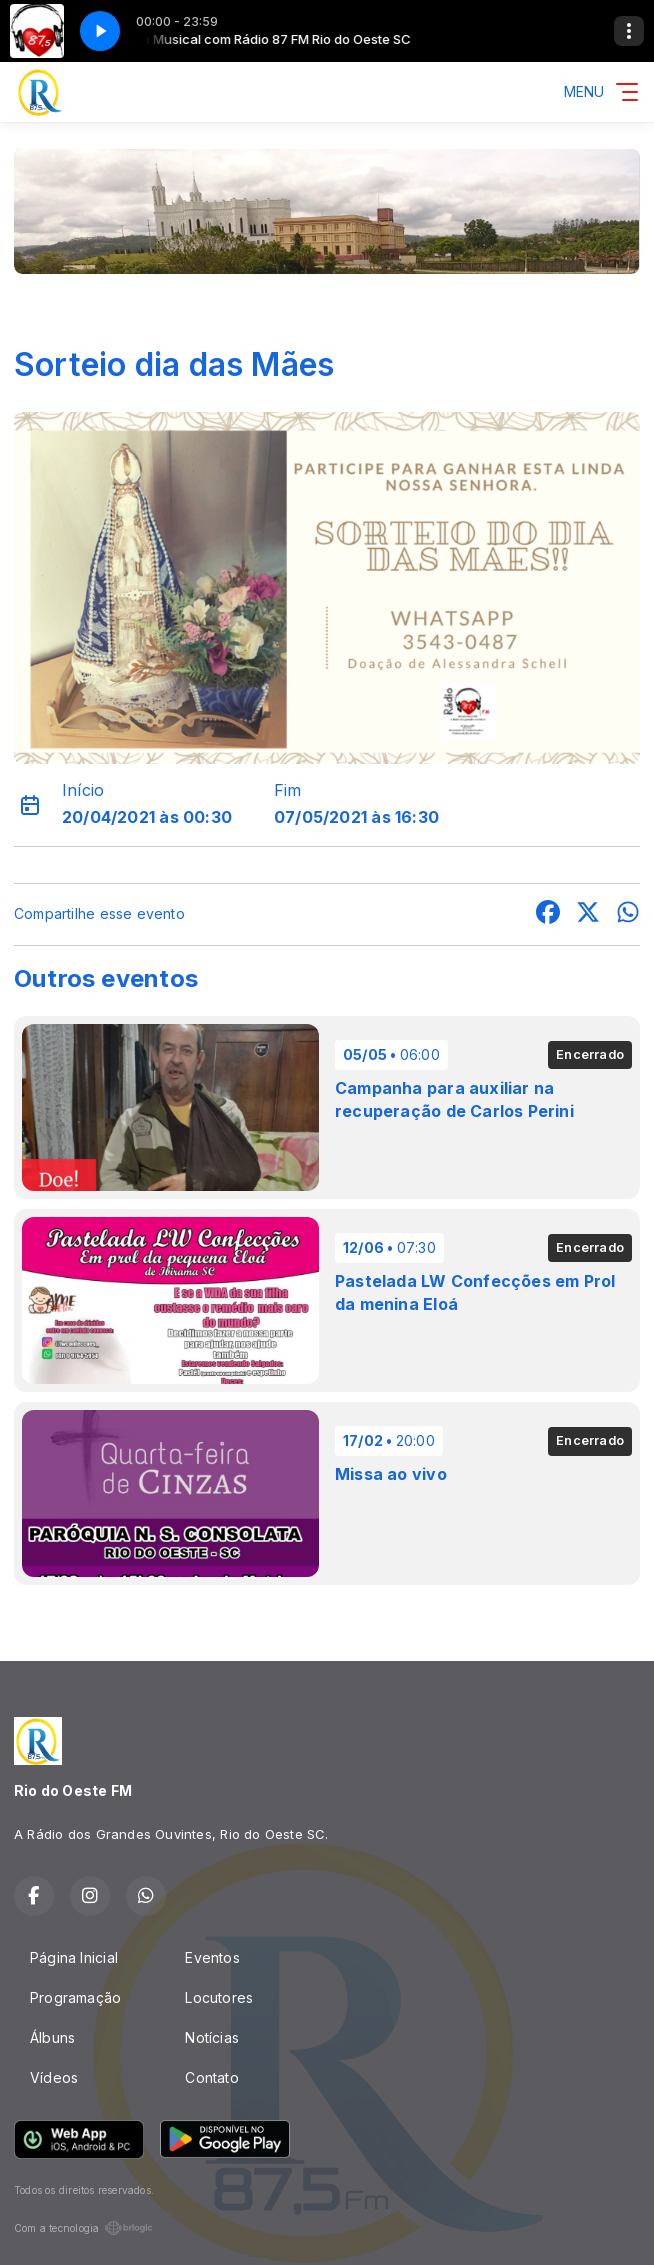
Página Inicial (74, 1957)
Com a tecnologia (83, 2228)
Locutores (219, 1997)
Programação (75, 1997)
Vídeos (54, 2077)
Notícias (212, 2037)
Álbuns (52, 2037)
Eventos (212, 1957)
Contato (211, 2077)
